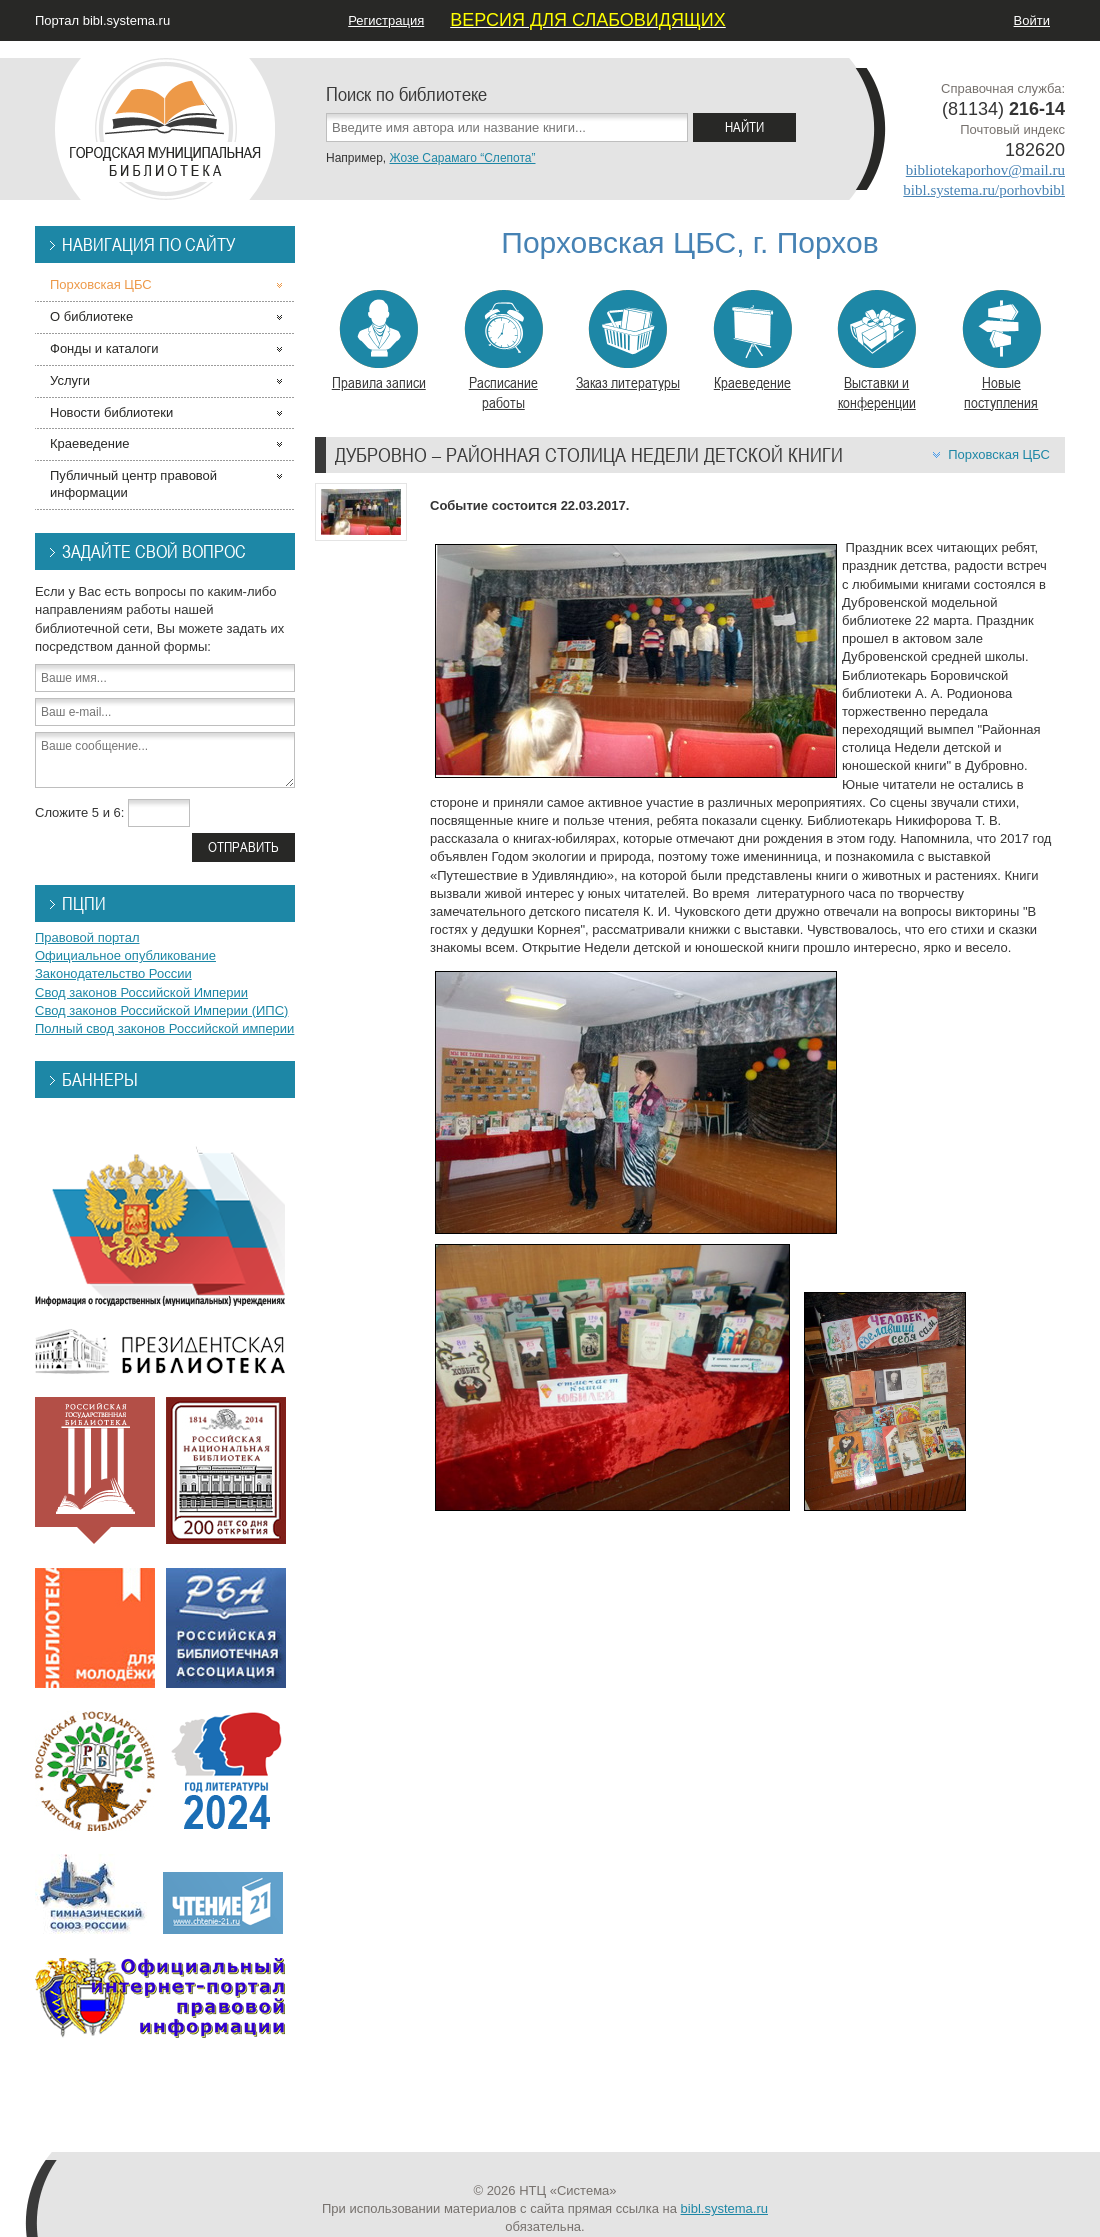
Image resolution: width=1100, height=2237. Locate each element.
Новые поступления (1001, 351)
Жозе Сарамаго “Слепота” (462, 158)
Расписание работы (503, 351)
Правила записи (379, 341)
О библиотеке (91, 316)
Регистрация (386, 20)
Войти (1032, 20)
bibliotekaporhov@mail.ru (985, 170)
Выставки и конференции (876, 351)
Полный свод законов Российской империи (164, 1028)
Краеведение (752, 341)
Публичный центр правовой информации (133, 484)
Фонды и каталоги (104, 348)
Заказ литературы (628, 341)
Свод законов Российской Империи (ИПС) (161, 1010)
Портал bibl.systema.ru (102, 20)
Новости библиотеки (111, 412)
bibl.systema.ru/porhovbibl (984, 190)
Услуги (70, 380)
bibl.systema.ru (724, 2208)
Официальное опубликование (125, 955)
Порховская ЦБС (999, 454)
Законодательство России (113, 973)
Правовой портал (87, 937)
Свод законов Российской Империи (141, 992)
